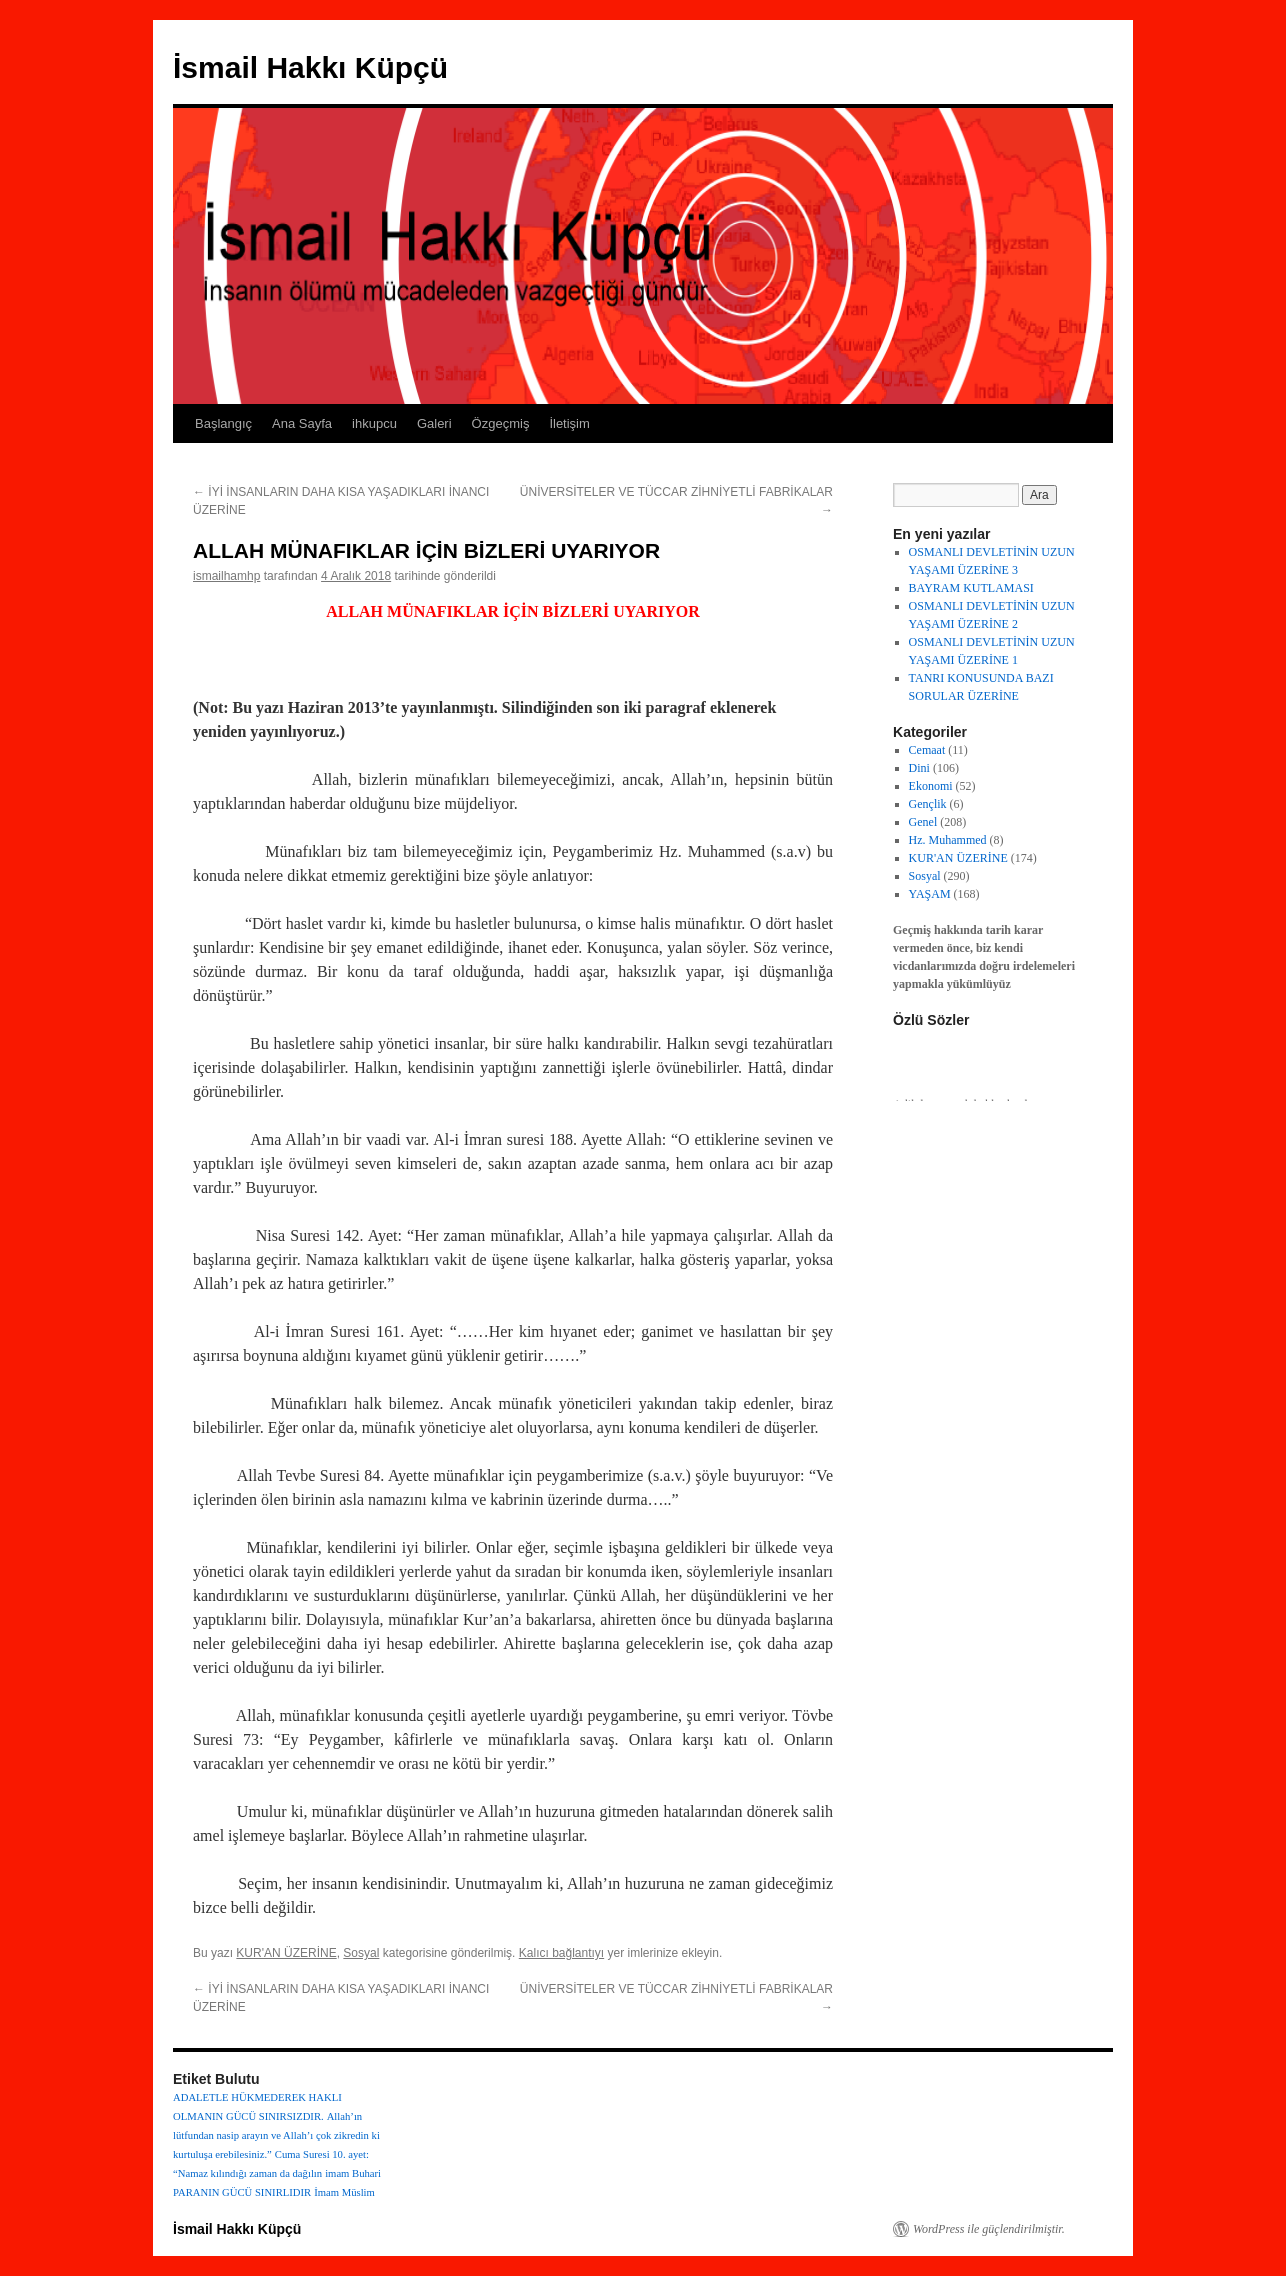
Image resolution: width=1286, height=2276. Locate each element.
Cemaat (927, 750)
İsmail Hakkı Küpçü (310, 67)
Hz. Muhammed (948, 840)
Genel (923, 822)
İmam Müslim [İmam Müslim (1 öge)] (344, 2192)
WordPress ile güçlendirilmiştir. (989, 2229)
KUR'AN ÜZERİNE (286, 1953)
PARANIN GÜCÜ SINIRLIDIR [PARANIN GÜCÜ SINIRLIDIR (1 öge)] (242, 2192)
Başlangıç (223, 423)
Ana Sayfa (302, 423)
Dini (919, 768)
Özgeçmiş (501, 423)
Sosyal (361, 1953)
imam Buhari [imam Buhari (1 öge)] (353, 2173)
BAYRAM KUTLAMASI (971, 588)
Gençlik (928, 804)
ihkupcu (374, 423)
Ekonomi (931, 786)
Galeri (434, 423)
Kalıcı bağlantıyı (561, 1953)
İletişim (569, 423)
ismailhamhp (226, 576)
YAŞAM (930, 894)
